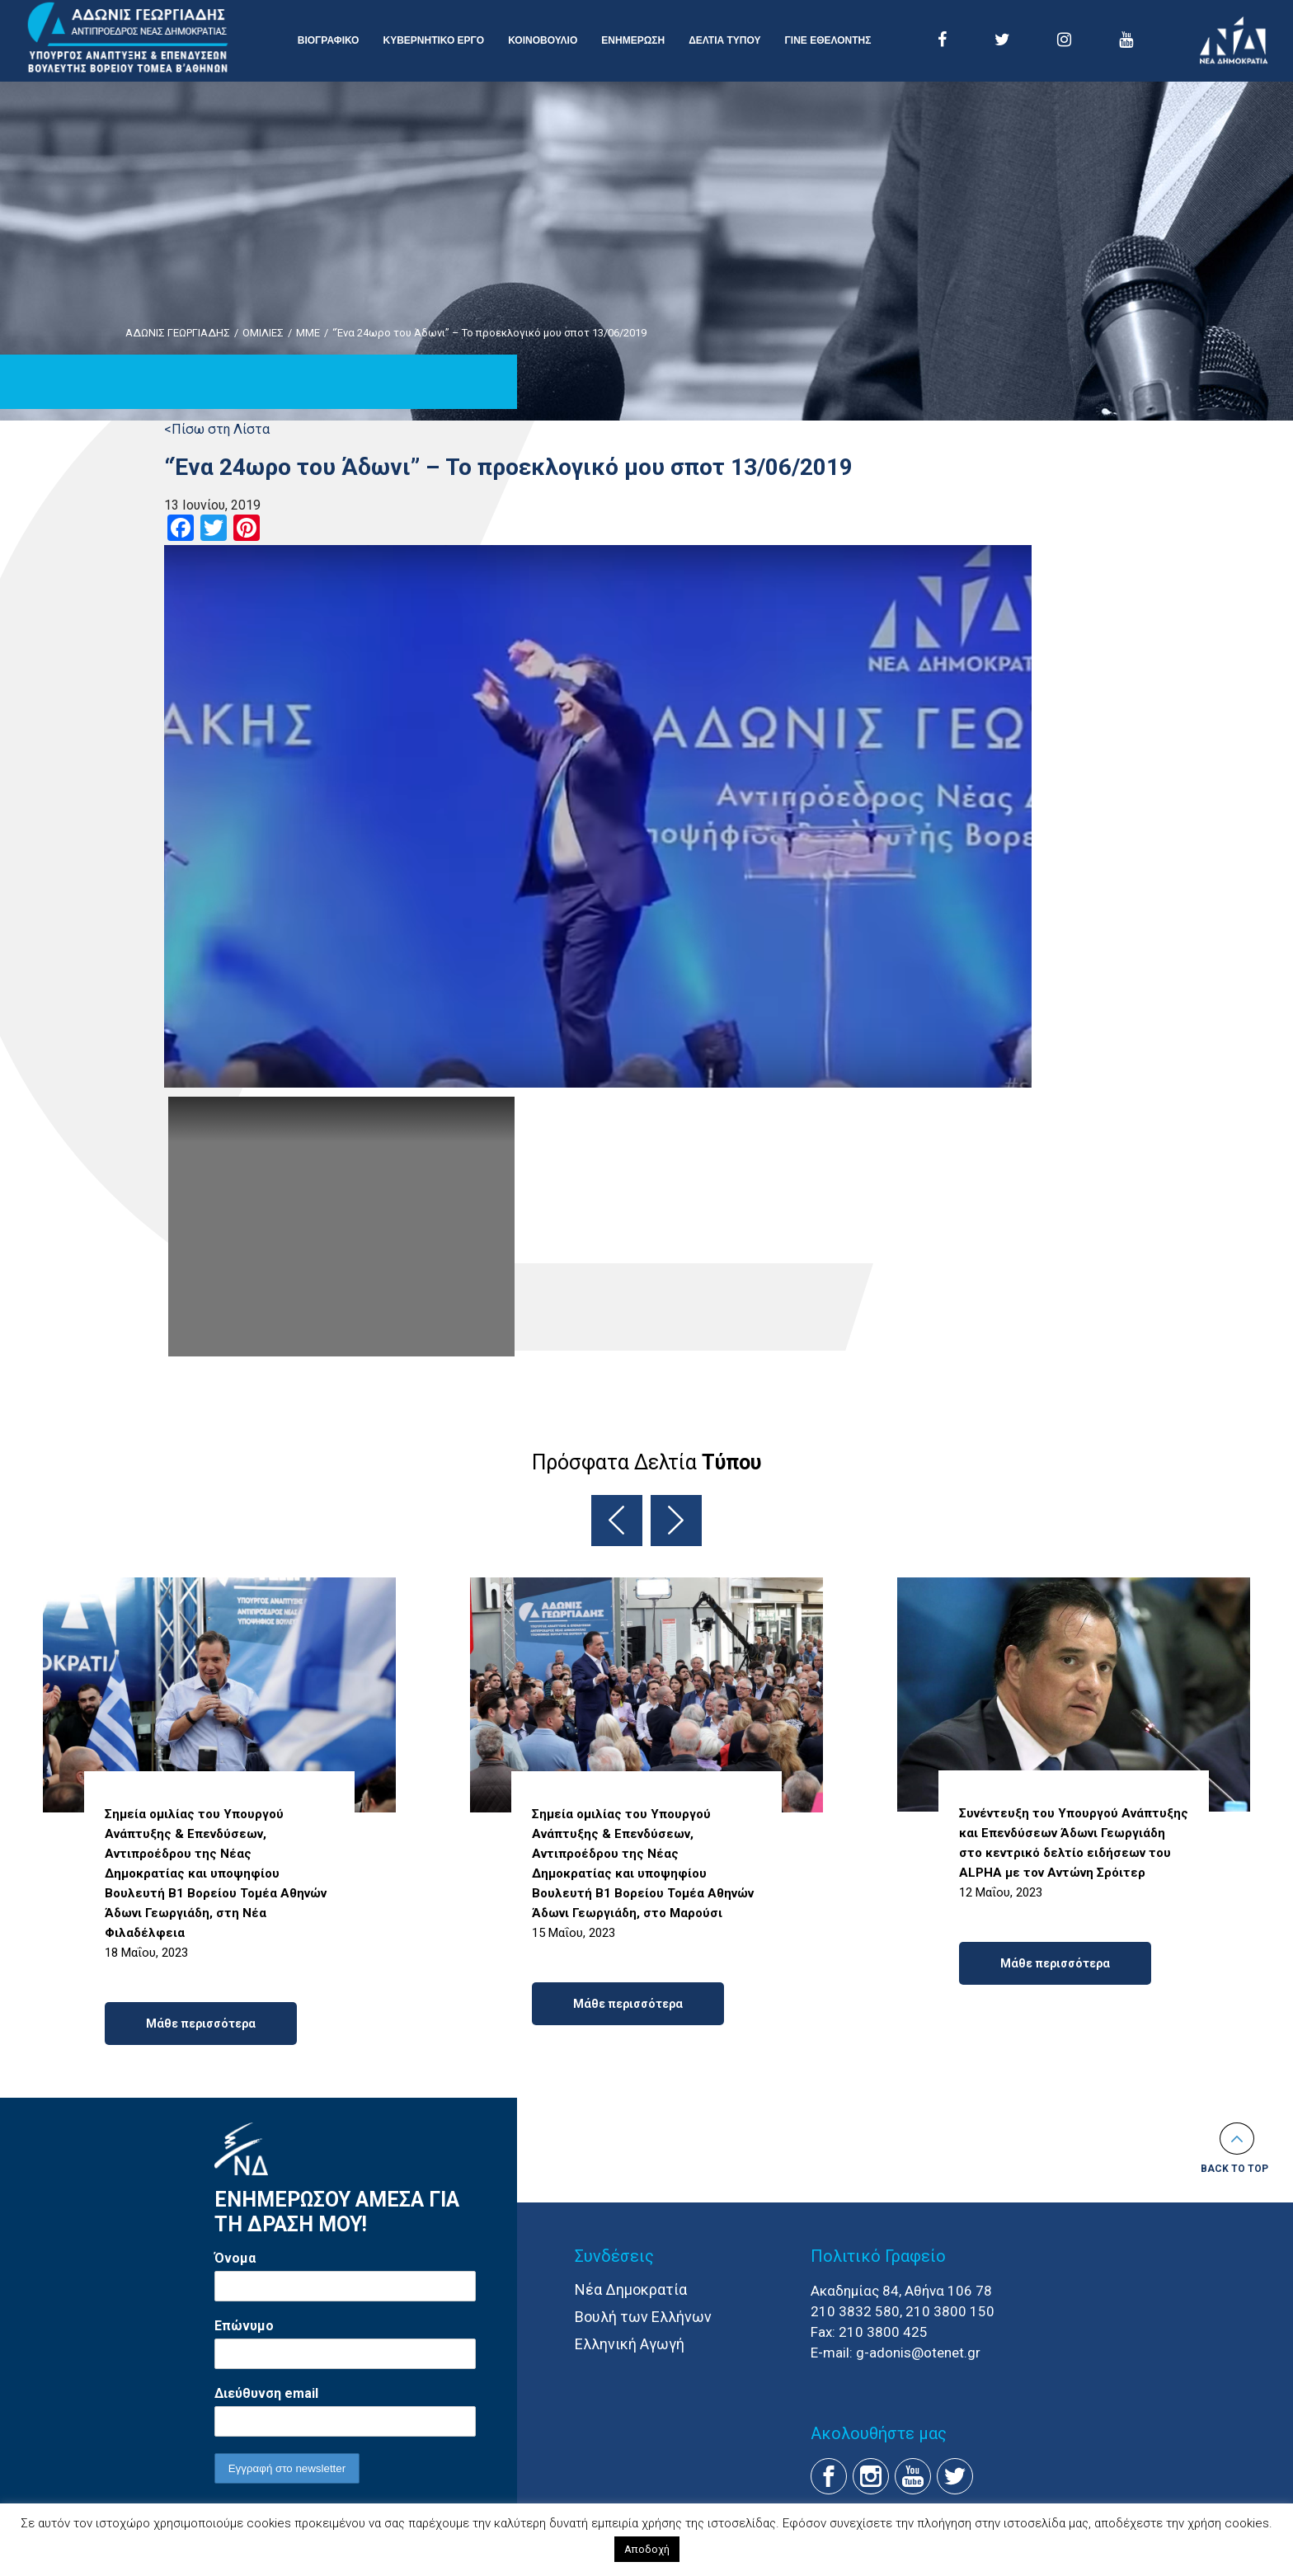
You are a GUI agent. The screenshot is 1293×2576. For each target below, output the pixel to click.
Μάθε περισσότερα (201, 2023)
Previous (616, 1520)
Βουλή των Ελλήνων (643, 2316)
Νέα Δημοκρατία (631, 2289)
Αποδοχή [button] (647, 2549)
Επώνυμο (244, 2326)
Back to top (1234, 2168)
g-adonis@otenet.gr (918, 2352)
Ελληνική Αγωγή (629, 2344)
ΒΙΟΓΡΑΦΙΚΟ (329, 40)
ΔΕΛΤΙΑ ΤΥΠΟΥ (724, 40)
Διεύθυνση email (266, 2393)
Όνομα (235, 2258)
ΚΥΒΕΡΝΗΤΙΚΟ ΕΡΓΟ (433, 40)
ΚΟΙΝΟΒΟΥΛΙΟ (542, 40)
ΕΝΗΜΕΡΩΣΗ (633, 40)
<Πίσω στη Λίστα (217, 429)
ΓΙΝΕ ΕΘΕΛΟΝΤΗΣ (828, 40)
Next (676, 1520)
